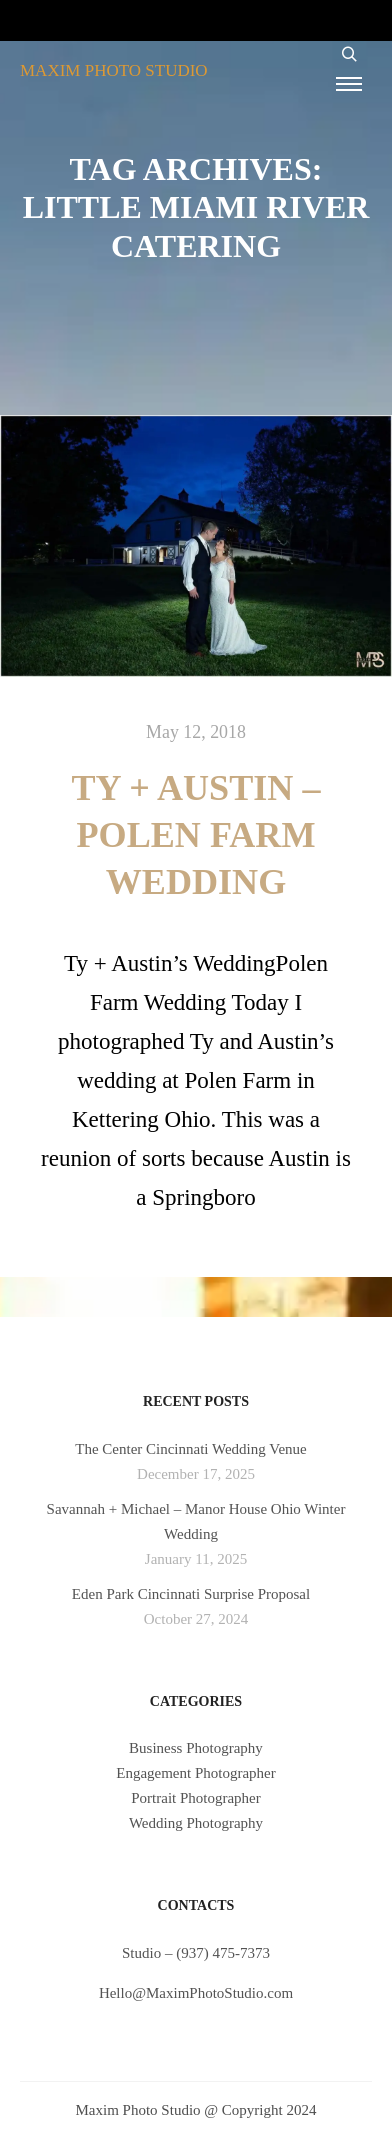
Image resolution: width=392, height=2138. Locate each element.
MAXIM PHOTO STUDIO (114, 70)
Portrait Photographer (196, 1798)
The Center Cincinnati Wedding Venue (191, 1449)
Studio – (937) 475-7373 (196, 1953)
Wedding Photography (196, 1823)
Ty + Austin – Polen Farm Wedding (196, 835)
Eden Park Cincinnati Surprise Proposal (191, 1594)
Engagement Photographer (196, 1773)
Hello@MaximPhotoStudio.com (196, 1993)
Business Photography (196, 1748)
